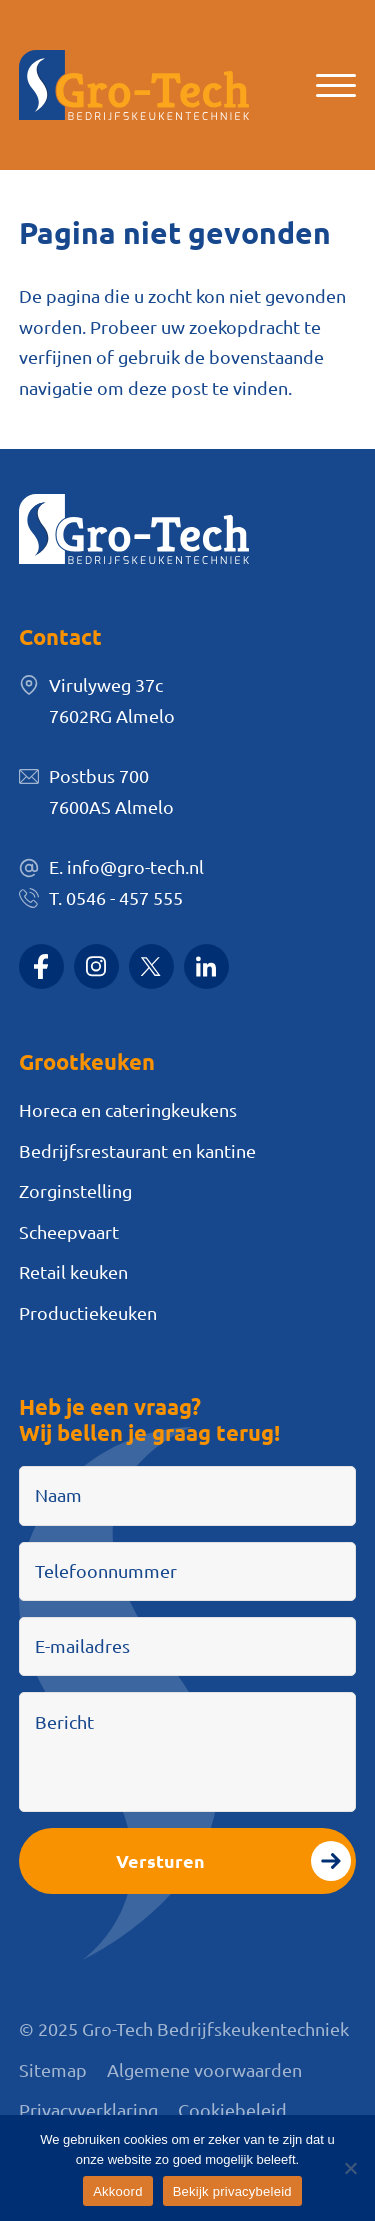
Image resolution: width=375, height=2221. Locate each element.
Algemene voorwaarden (204, 2069)
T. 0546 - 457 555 (116, 897)
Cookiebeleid (232, 2109)
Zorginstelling (75, 1190)
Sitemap (53, 2069)
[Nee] (350, 2168)
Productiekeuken (88, 1312)
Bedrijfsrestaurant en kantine (137, 1150)
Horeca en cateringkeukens (128, 1109)
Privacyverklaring (88, 2109)
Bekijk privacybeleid (232, 2191)
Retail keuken (73, 1271)
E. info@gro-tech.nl (126, 866)
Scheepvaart (69, 1231)
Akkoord (117, 2191)
